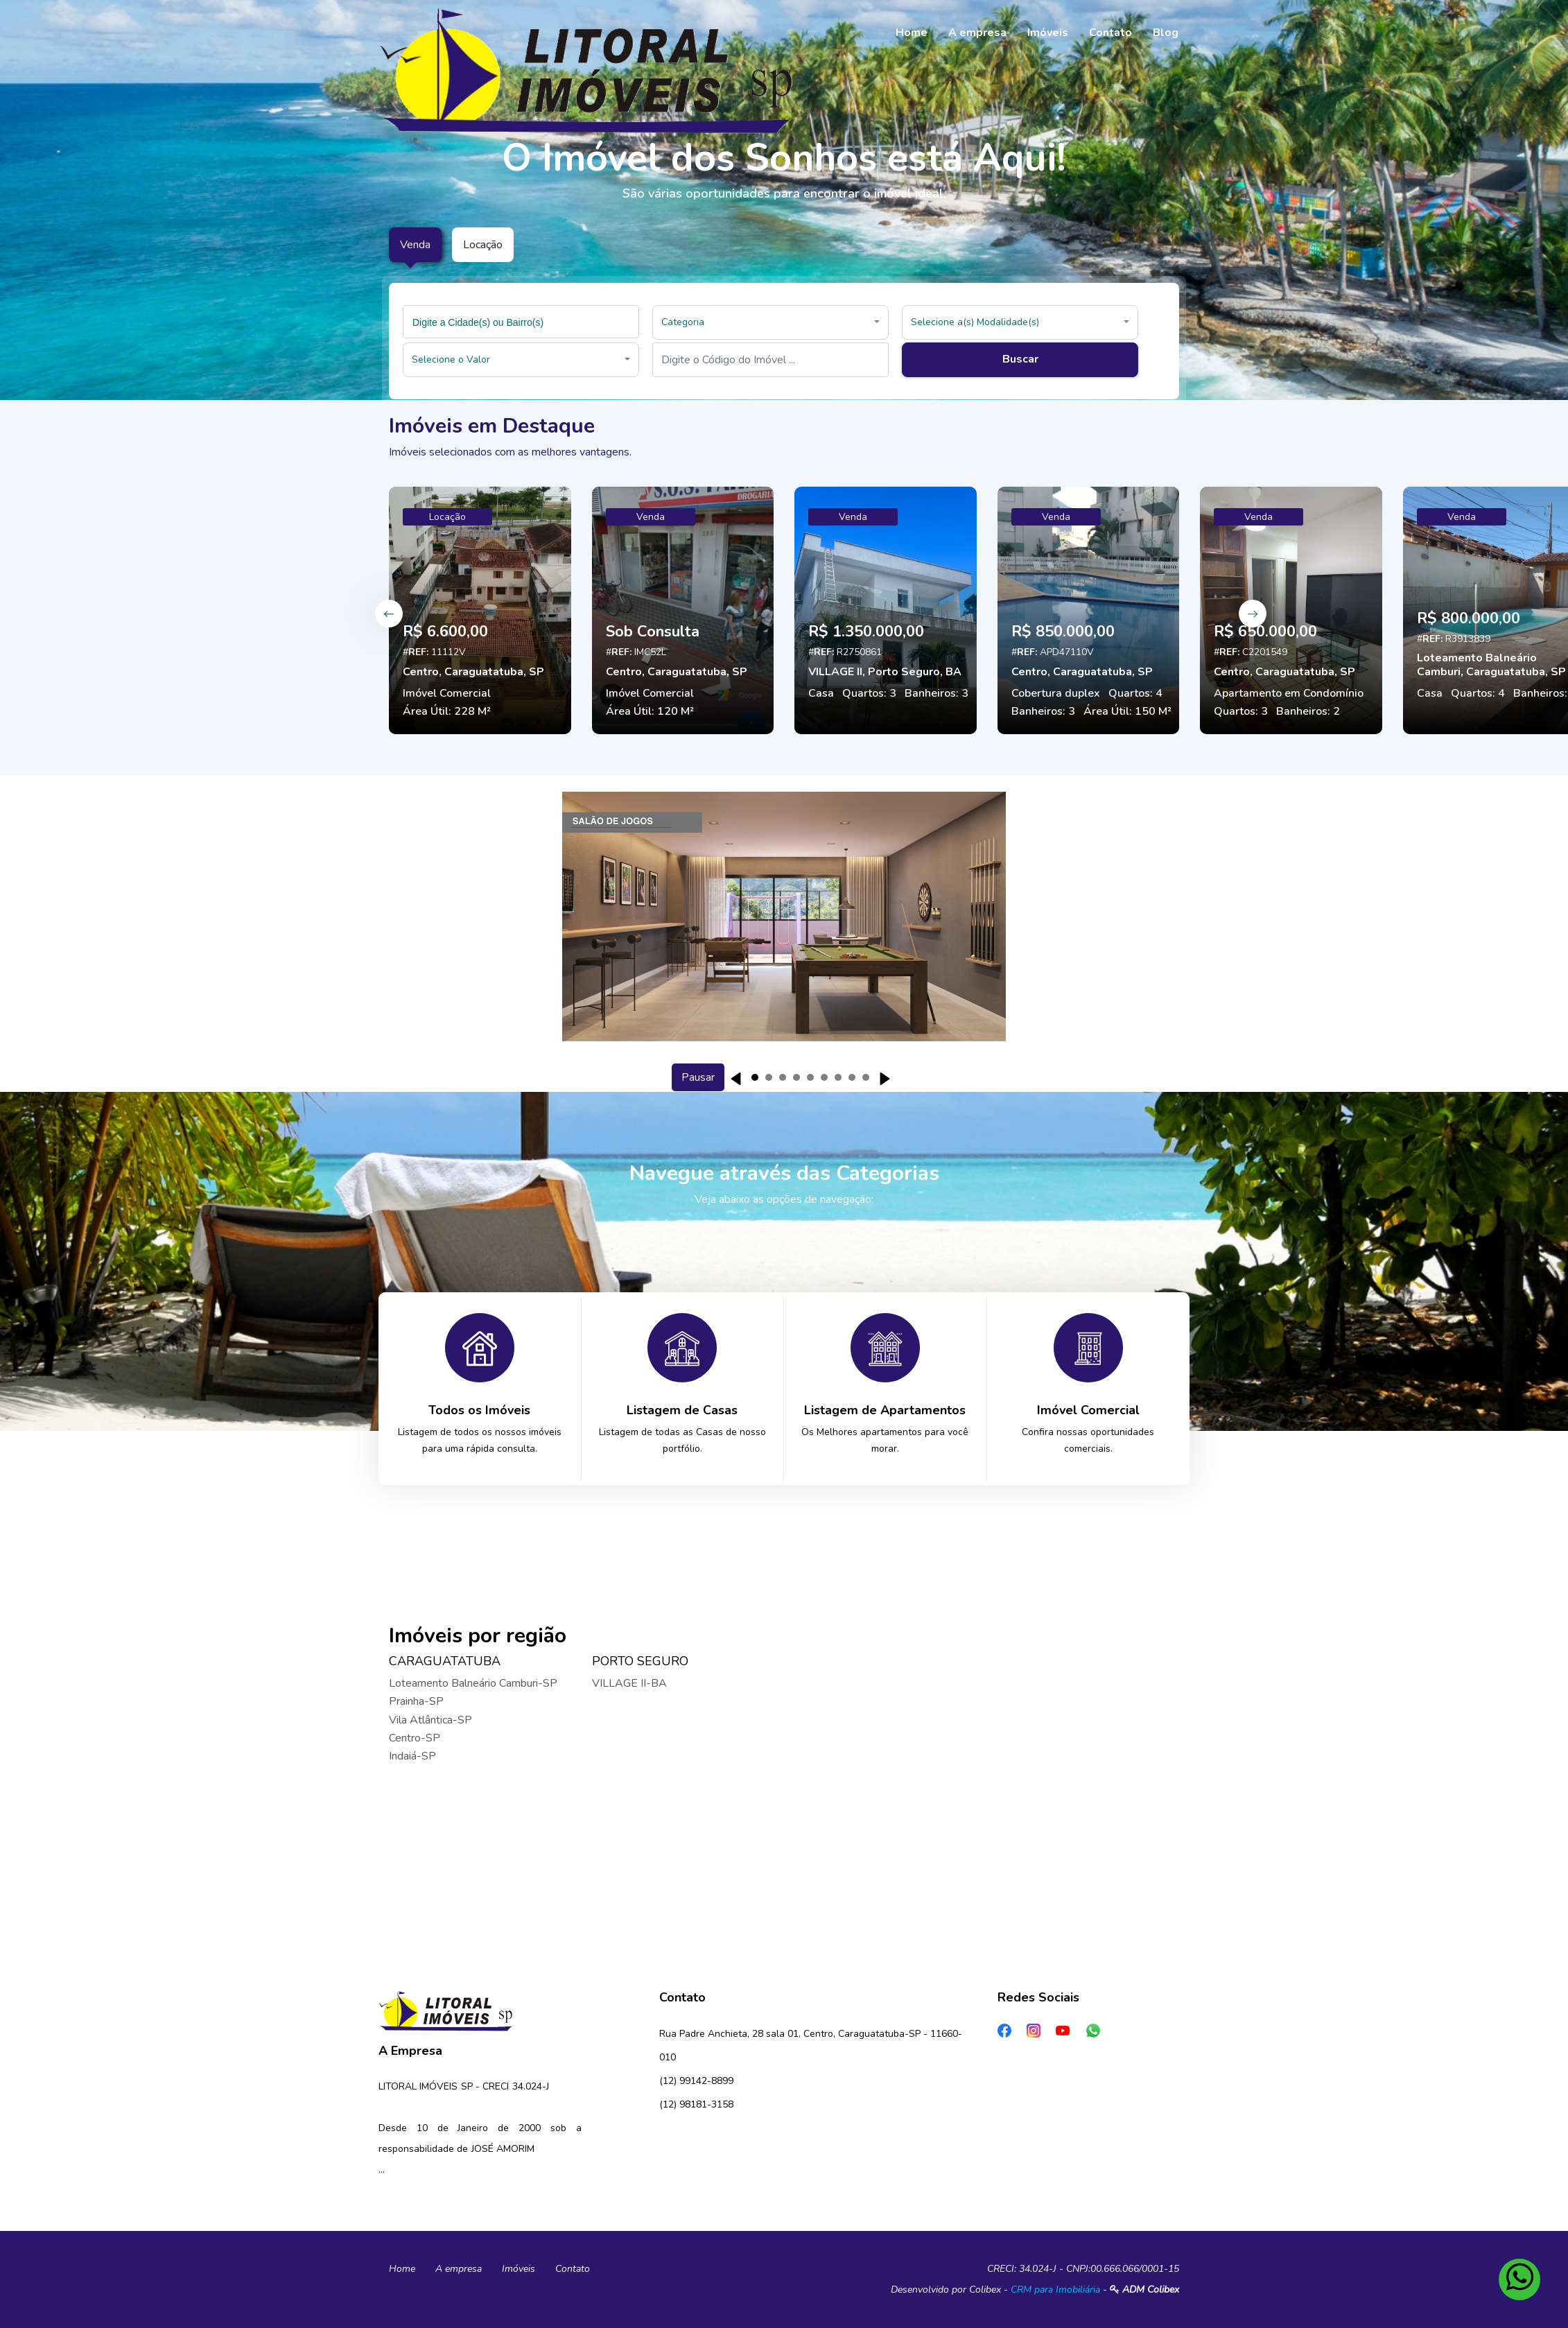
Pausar (698, 1077)
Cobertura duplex (1055, 693)
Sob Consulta (652, 631)
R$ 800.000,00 (1468, 618)
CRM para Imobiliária (1055, 2289)
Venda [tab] (415, 244)
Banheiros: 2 (1308, 711)
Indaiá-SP (412, 1756)
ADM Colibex (1144, 2289)
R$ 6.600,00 (445, 631)
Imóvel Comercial (447, 693)
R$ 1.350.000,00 (866, 631)
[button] (770, 322)
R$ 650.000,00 (1265, 631)
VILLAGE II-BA (629, 1683)
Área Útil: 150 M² (1127, 711)
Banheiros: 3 (936, 693)
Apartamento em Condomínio (1289, 693)
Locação (447, 516)
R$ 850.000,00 (1063, 631)
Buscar (1020, 359)
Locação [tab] (483, 244)
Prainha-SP (416, 1701)
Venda (650, 516)
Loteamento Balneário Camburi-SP (473, 1683)
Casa (821, 693)
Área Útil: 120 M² (650, 711)
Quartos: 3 (869, 693)
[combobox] (521, 321)
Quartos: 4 (1135, 693)
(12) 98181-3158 (696, 2104)
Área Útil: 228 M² (447, 711)
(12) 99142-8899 (696, 2080)
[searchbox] (522, 321)
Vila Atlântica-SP (430, 1720)
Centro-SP (414, 1738)
